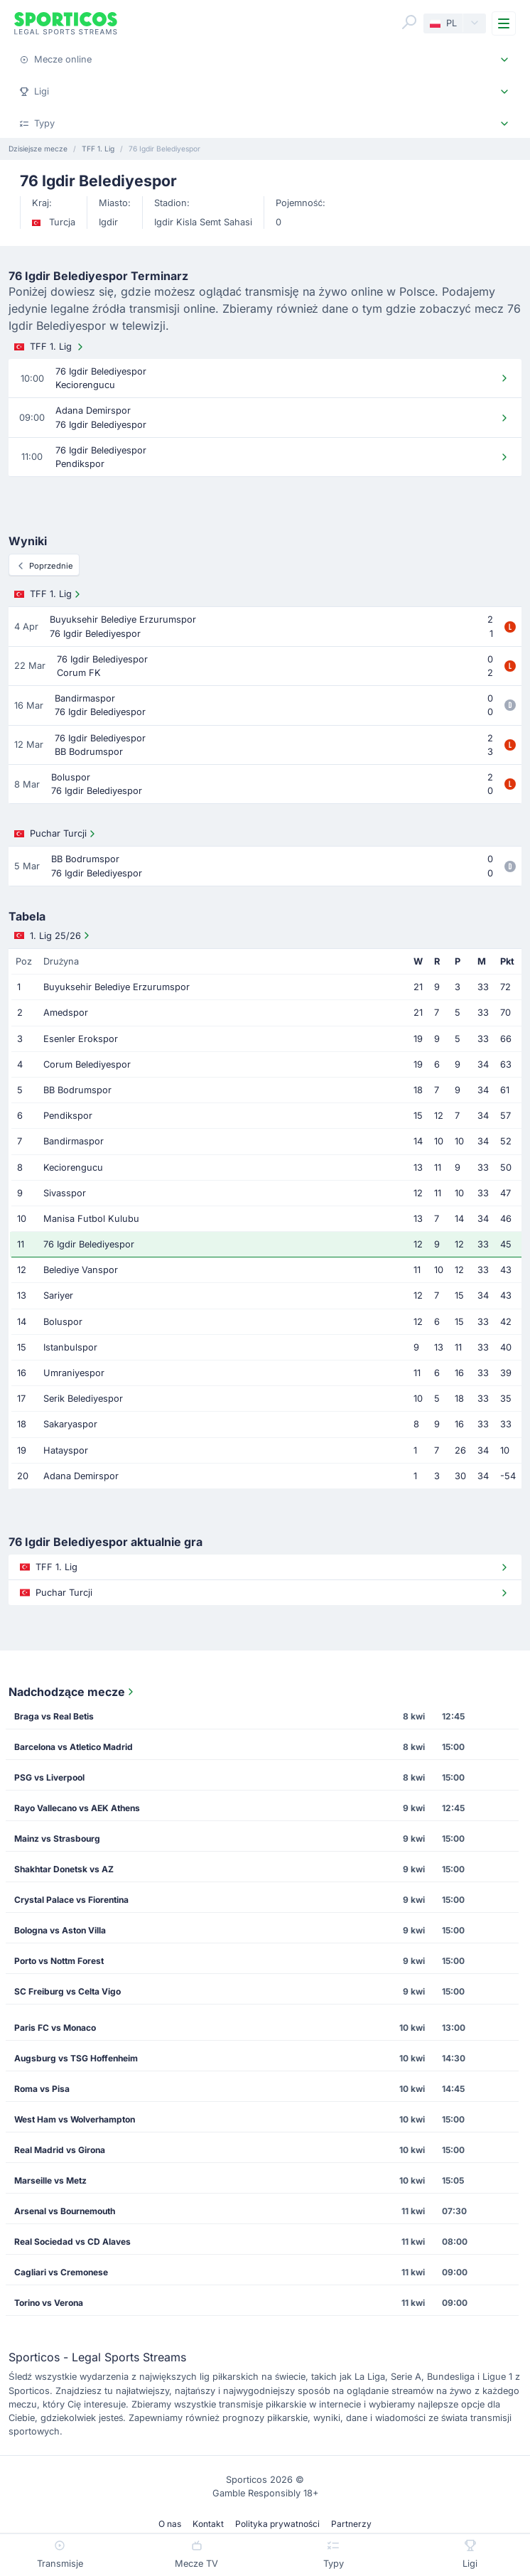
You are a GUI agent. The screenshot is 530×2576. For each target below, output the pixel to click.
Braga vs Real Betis (54, 1716)
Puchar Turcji (56, 833)
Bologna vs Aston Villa (60, 1930)
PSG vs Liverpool (49, 1777)
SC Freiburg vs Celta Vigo (67, 1991)
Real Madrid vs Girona (59, 2150)
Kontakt (208, 2523)
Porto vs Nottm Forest (59, 1960)
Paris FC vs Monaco (55, 2027)
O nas (169, 2523)
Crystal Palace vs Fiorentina (71, 1899)
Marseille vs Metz (50, 2180)
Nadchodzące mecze (72, 1692)
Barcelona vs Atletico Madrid (73, 1747)
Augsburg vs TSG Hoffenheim (76, 2058)
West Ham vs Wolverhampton (74, 2119)
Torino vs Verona (48, 2302)
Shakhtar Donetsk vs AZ (64, 1869)
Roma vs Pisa (42, 2088)
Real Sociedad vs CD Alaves (72, 2241)
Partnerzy (351, 2523)
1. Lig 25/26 (53, 935)
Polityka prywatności (277, 2523)
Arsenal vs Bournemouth (64, 2211)
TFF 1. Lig (50, 347)
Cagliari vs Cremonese (61, 2272)
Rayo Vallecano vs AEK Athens (77, 1808)
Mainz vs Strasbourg (57, 1838)
